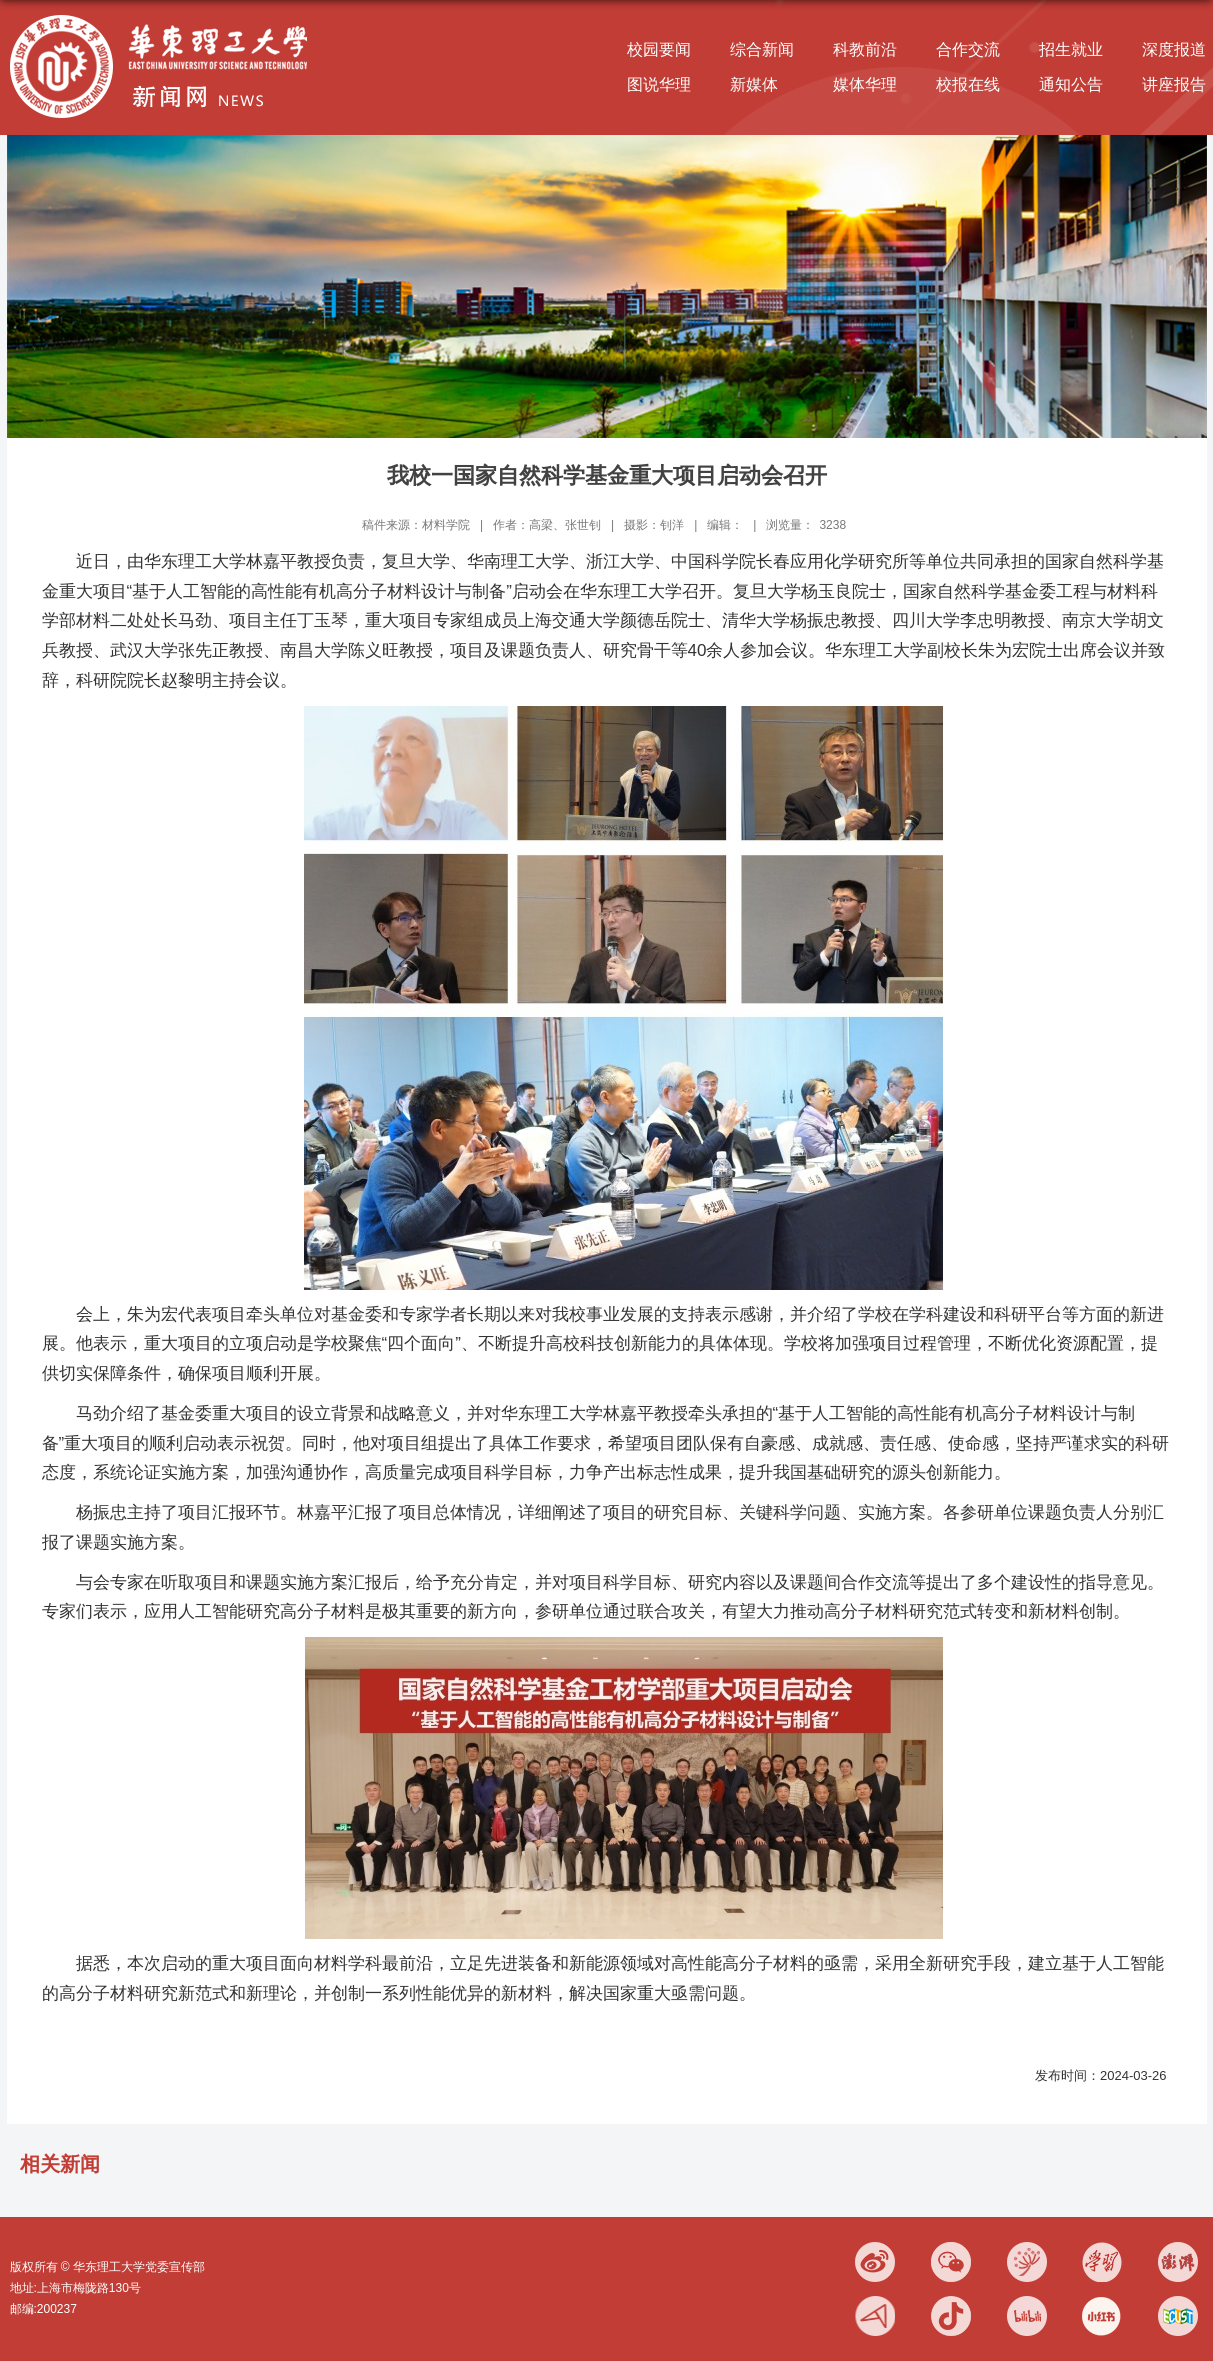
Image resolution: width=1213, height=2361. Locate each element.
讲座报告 (1174, 84)
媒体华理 (865, 84)
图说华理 (659, 84)
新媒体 (754, 84)
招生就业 (1071, 49)
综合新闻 (762, 49)
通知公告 (1071, 84)
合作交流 (968, 49)
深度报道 (1174, 49)
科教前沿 (865, 49)
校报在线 (968, 84)
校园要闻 (659, 49)
